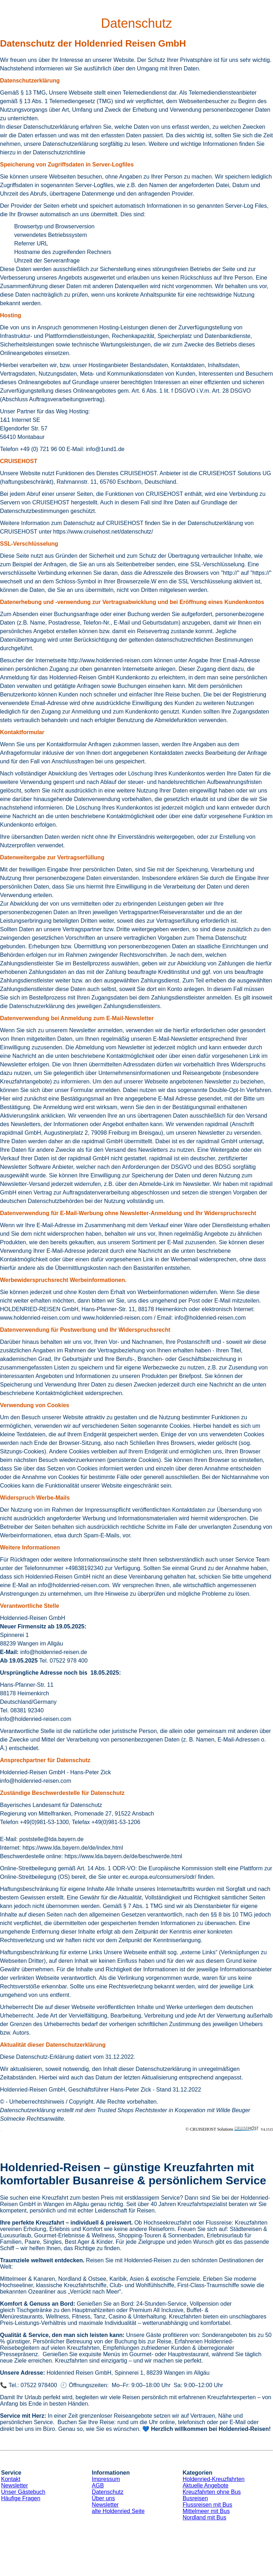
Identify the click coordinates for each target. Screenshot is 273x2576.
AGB (98, 2485)
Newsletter (14, 2485)
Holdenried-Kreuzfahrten (214, 2479)
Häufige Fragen (20, 2498)
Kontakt (10, 2479)
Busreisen (195, 2498)
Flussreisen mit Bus (207, 2505)
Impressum (106, 2479)
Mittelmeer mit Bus (206, 2511)
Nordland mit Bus (204, 2517)
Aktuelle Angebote (206, 2485)
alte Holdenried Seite (118, 2511)
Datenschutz (107, 2492)
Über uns (103, 2498)
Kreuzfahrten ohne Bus (212, 2492)
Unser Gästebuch (23, 2492)
